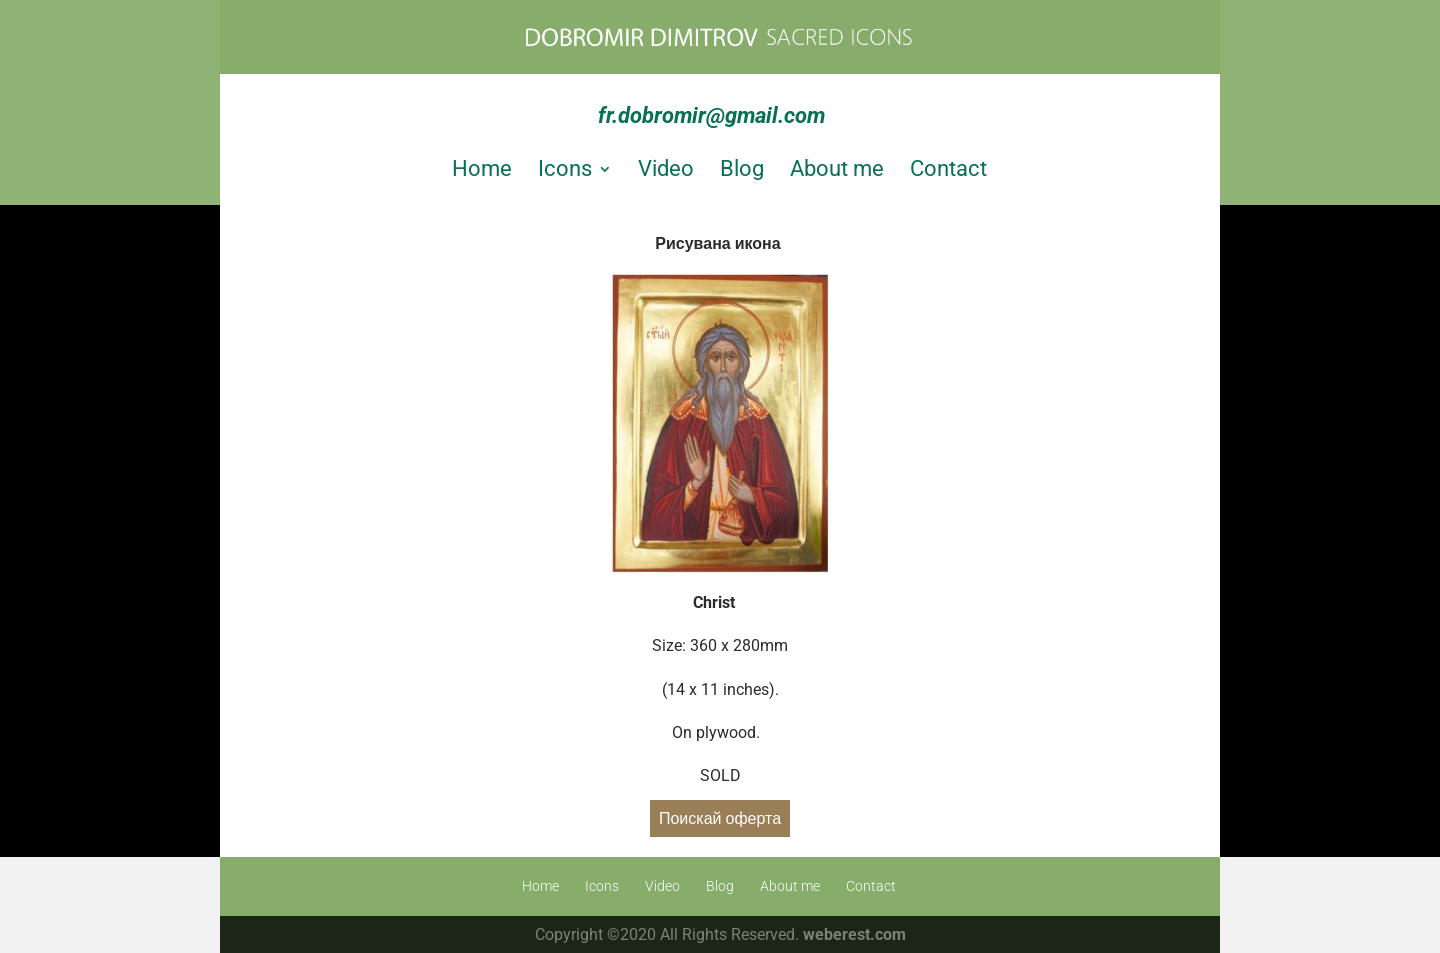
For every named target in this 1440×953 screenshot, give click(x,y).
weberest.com (854, 934)
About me (837, 168)
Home (482, 168)
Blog (742, 168)
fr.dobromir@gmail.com (711, 115)
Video (666, 168)
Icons (565, 168)
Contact (948, 168)
